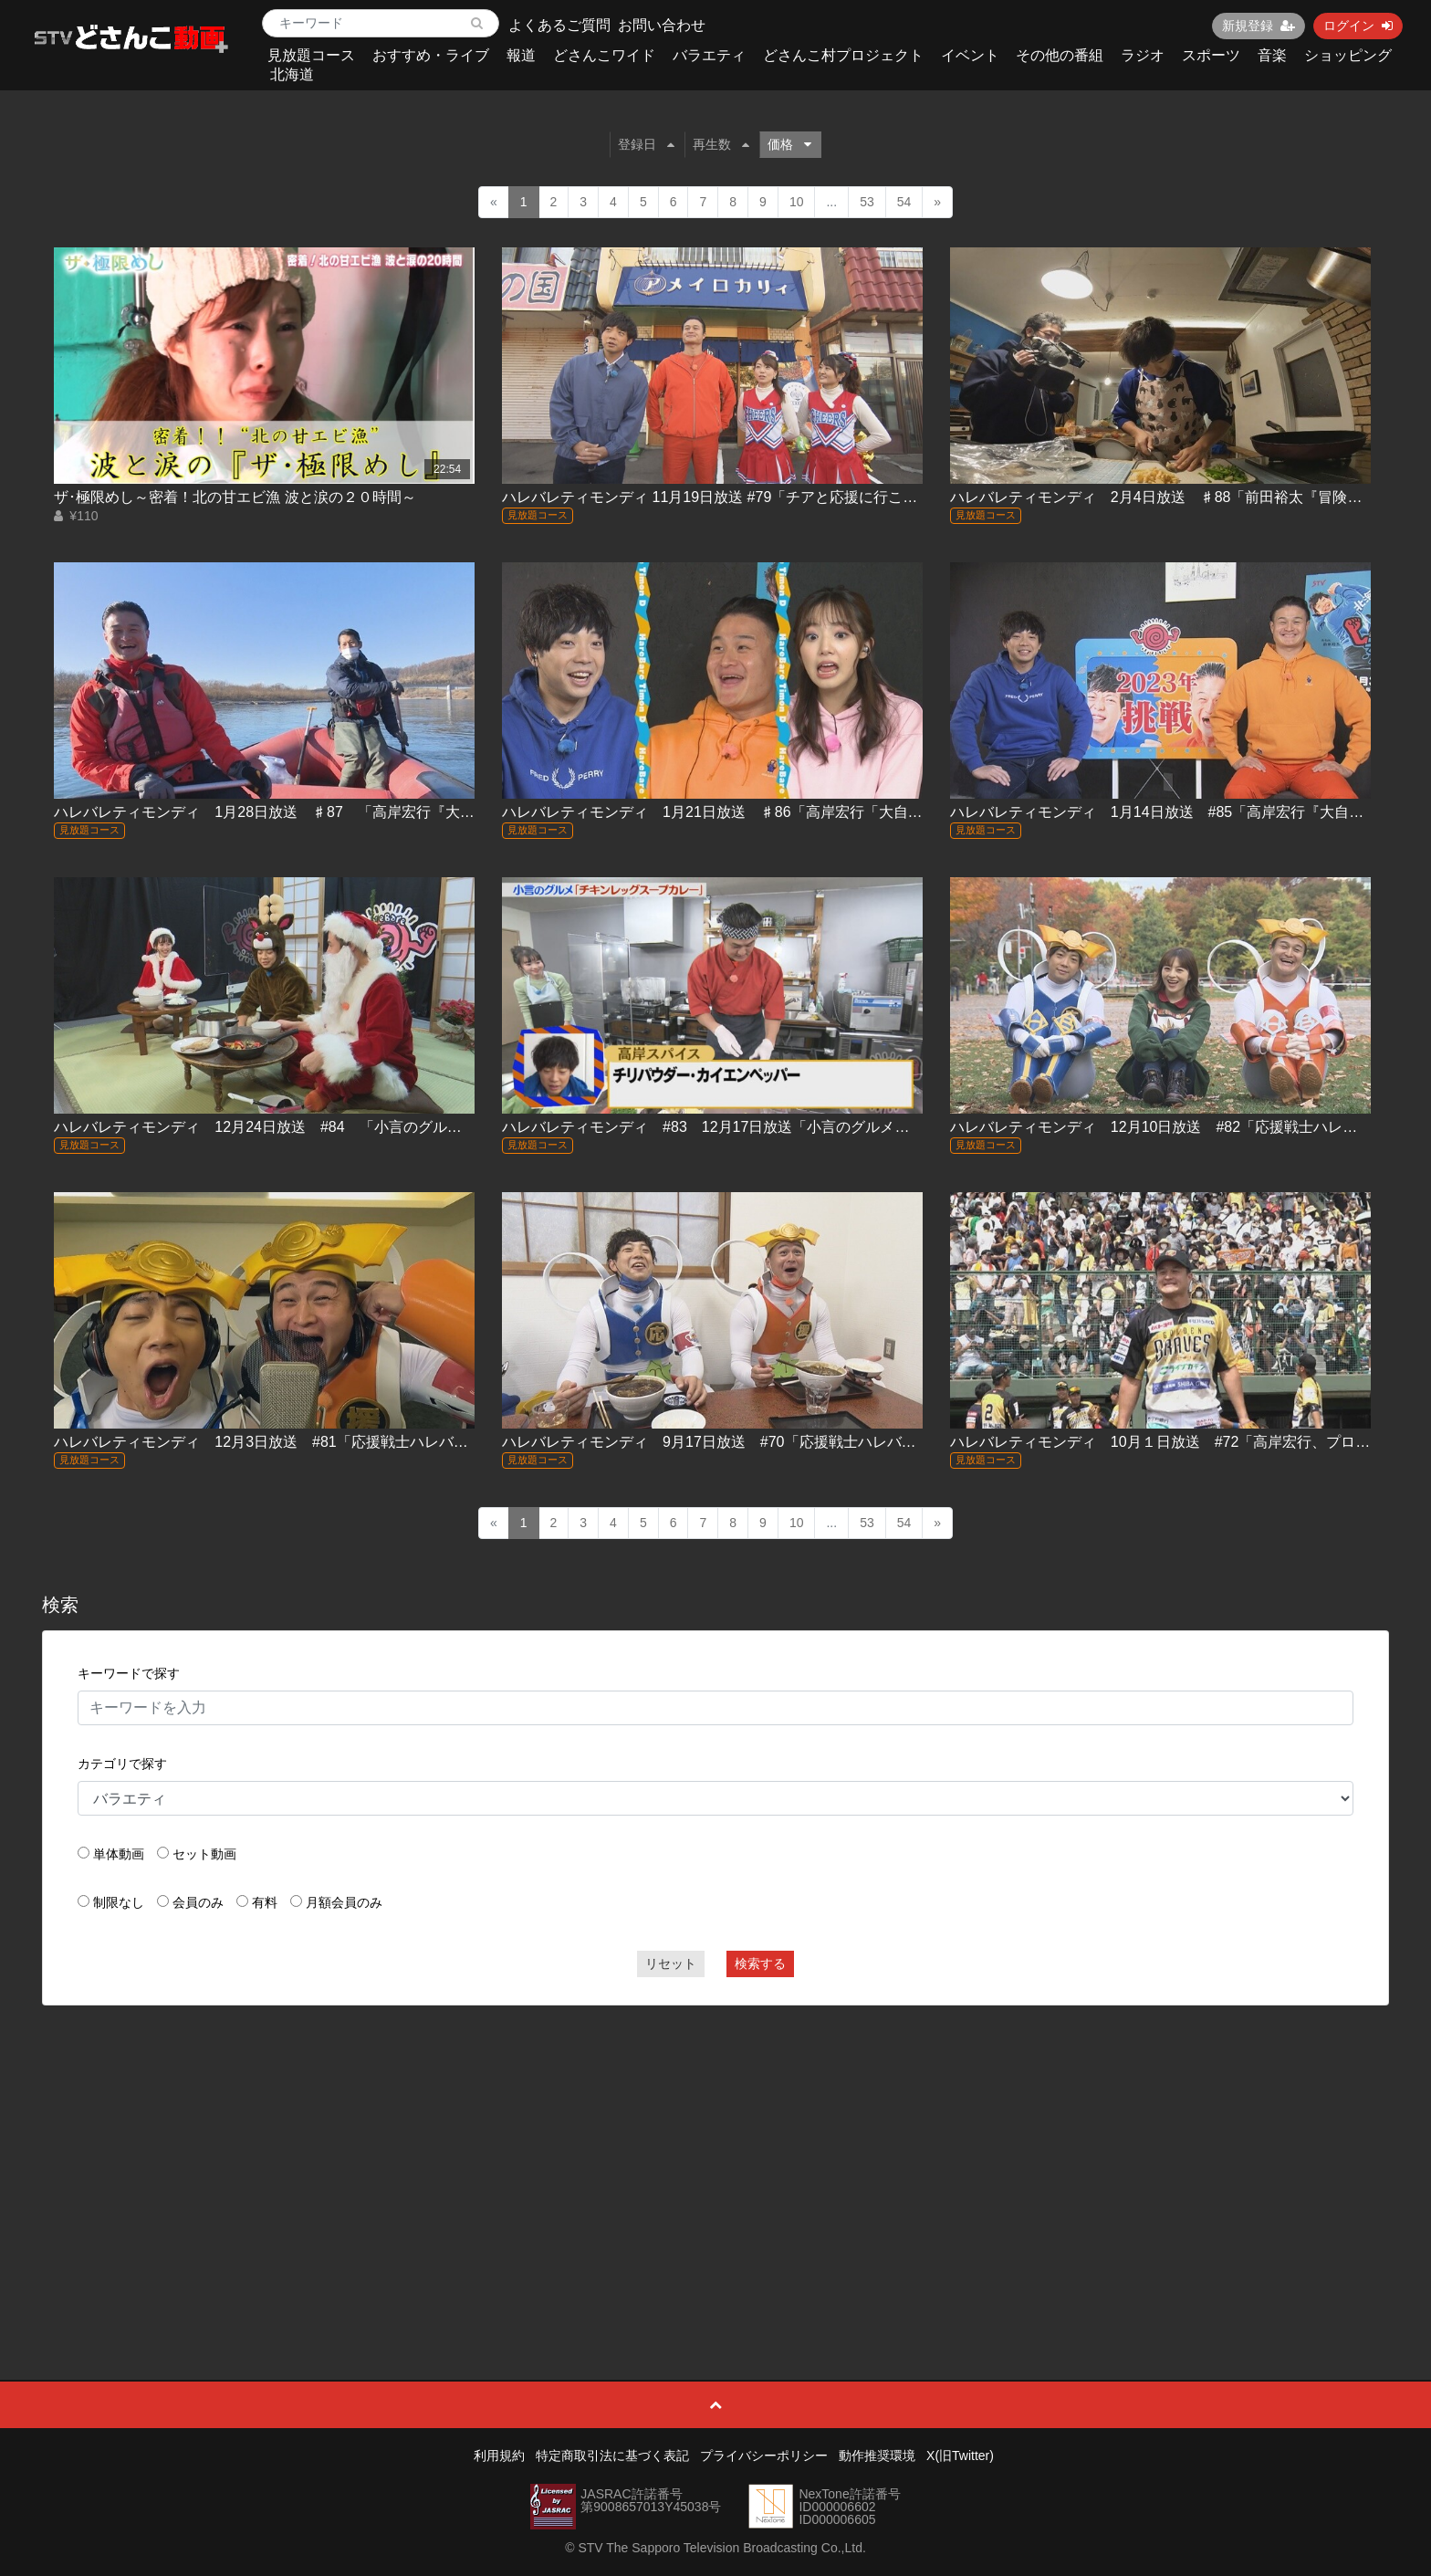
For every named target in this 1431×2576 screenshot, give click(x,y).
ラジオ (1143, 55)
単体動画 (118, 1854)
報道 (521, 55)
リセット (670, 1963)
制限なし (118, 1902)
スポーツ (1211, 55)
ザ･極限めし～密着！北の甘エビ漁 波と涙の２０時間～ (234, 497)
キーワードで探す (129, 1673)
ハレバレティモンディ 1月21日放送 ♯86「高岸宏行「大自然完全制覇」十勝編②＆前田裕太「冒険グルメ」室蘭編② (895, 812)
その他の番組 (1059, 55)
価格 (789, 144)
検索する (760, 1963)
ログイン (1358, 25)
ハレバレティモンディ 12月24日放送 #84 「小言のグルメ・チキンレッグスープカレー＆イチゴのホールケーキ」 (440, 1127)
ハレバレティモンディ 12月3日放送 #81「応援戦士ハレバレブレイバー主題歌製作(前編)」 (360, 1442)
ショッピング (1348, 55)
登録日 (646, 144)
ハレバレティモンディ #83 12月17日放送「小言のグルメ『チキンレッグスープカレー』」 (807, 1127)
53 (867, 201)
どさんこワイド (604, 55)
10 (796, 201)
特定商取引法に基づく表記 (612, 2455)
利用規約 (499, 2455)
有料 (264, 1902)
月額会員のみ (344, 1902)
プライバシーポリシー (764, 2455)
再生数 (721, 144)
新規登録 (1258, 25)
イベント (970, 55)
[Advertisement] (715, 2151)
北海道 (292, 74)
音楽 (1272, 55)
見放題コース (311, 55)
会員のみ (198, 1902)
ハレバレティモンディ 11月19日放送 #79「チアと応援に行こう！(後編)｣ (740, 497)
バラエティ (709, 55)
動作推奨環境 (877, 2455)
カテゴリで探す (122, 1763)
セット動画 (204, 1854)
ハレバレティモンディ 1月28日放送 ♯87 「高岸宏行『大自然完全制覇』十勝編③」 (344, 812)
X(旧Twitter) (960, 2455)
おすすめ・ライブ (430, 55)
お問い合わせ (661, 25)
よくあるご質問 (559, 25)
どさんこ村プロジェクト (843, 55)
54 (904, 201)
